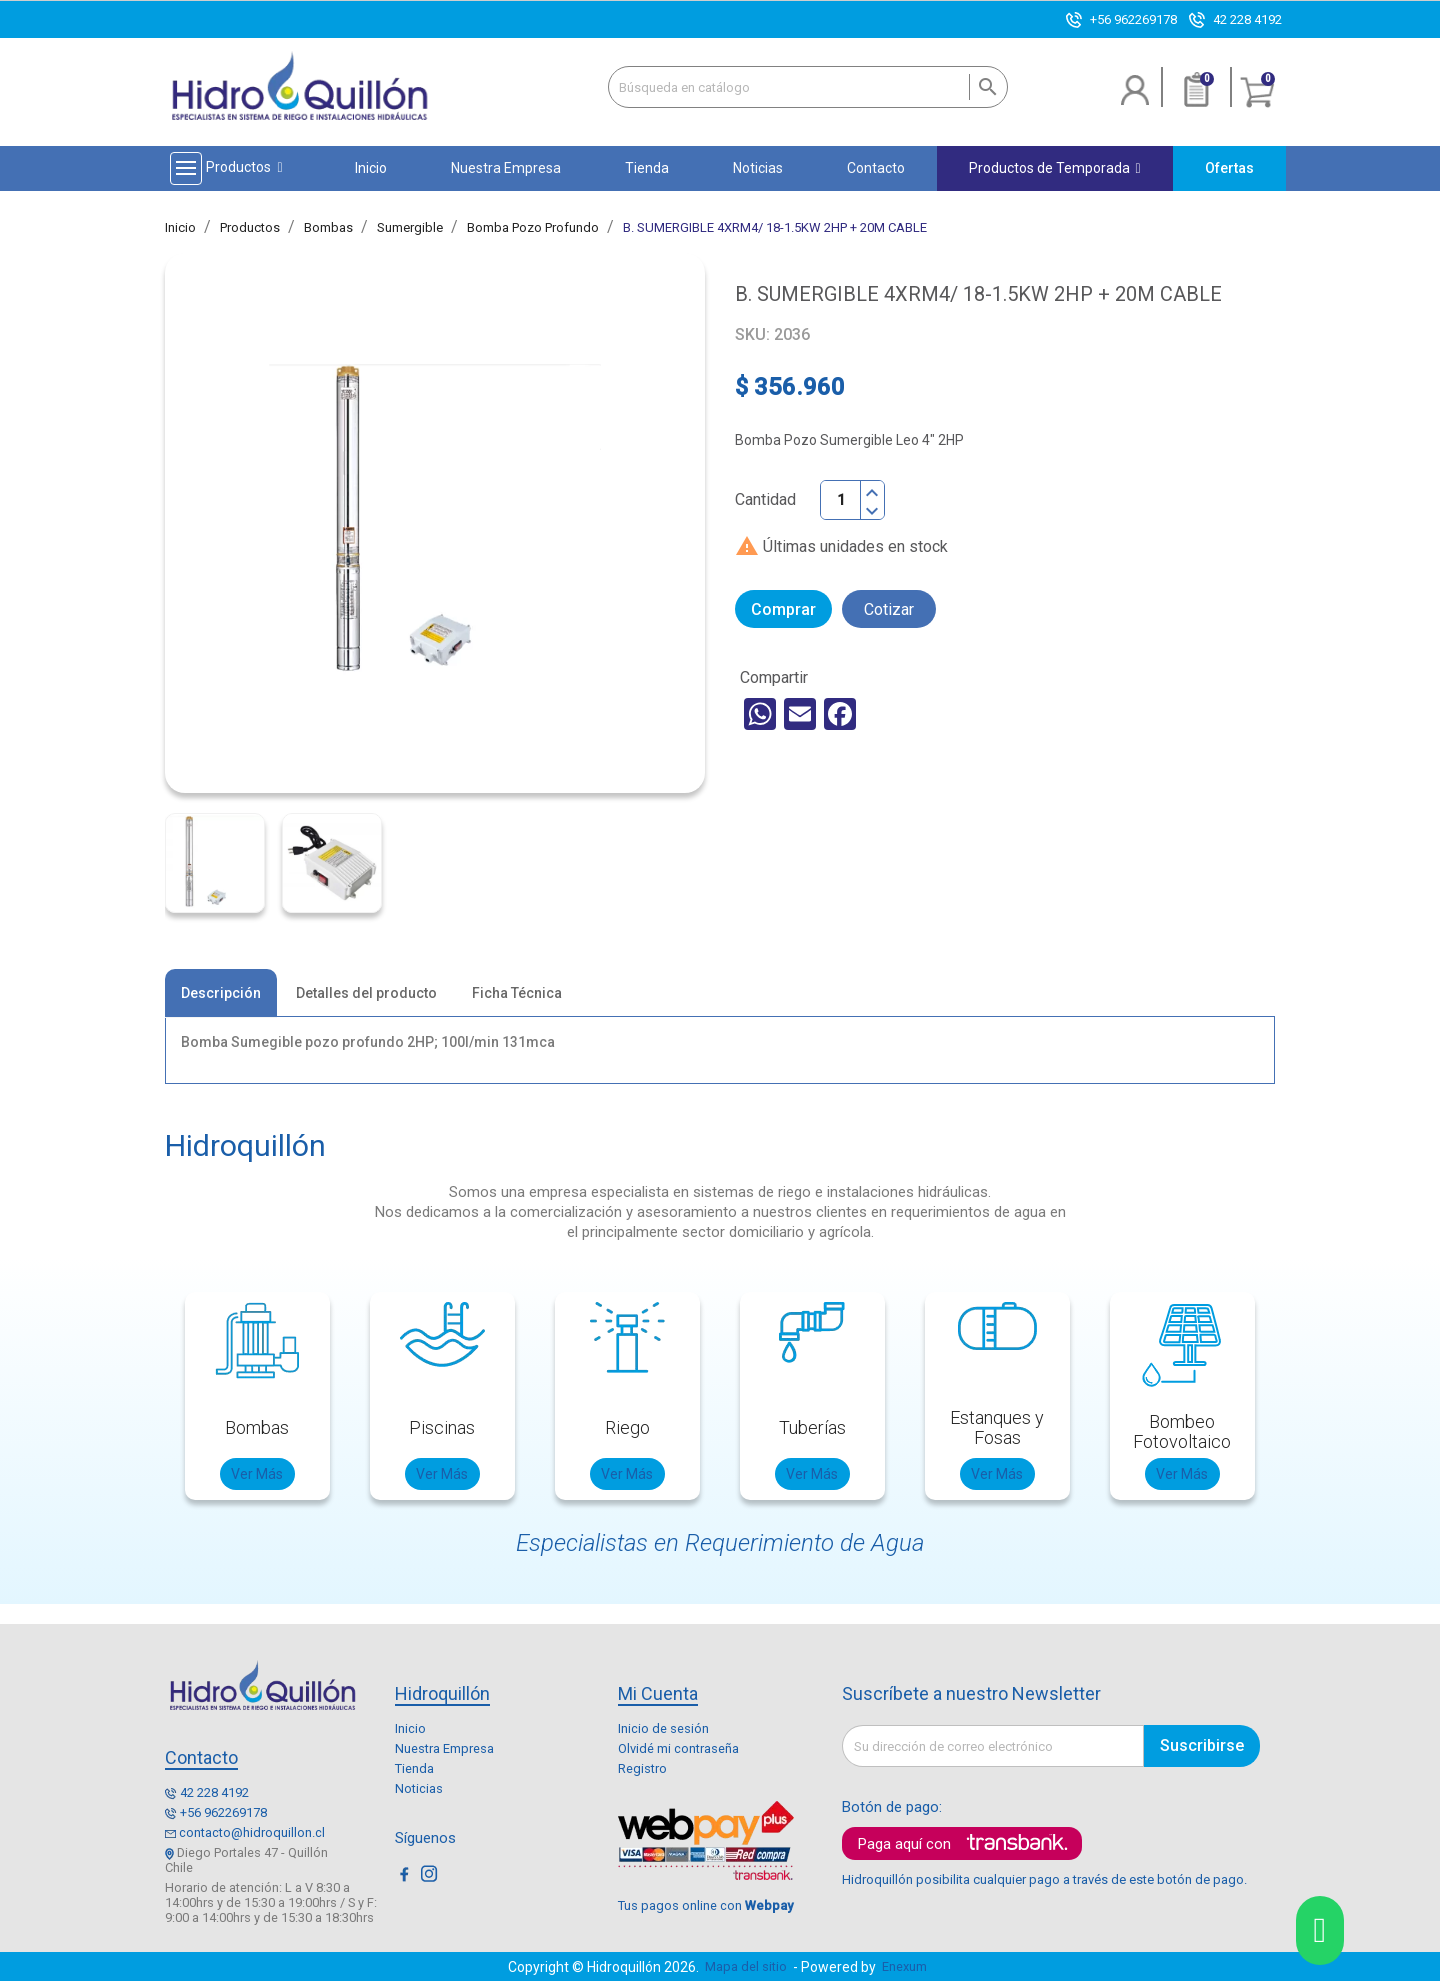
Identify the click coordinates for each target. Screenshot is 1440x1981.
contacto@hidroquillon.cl (252, 1832)
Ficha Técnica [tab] (517, 993)
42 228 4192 (1247, 19)
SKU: (752, 334)
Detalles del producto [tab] (366, 993)
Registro (642, 1768)
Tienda (414, 1768)
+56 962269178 (1133, 19)
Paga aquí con (904, 1844)
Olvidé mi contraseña (678, 1748)
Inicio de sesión (663, 1728)
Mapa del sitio (746, 1966)
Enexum (907, 1966)
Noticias (419, 1788)
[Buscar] (808, 87)
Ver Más (257, 1474)
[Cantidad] (841, 500)
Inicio (410, 1728)
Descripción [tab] (221, 993)
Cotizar (889, 609)
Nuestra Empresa (444, 1748)
